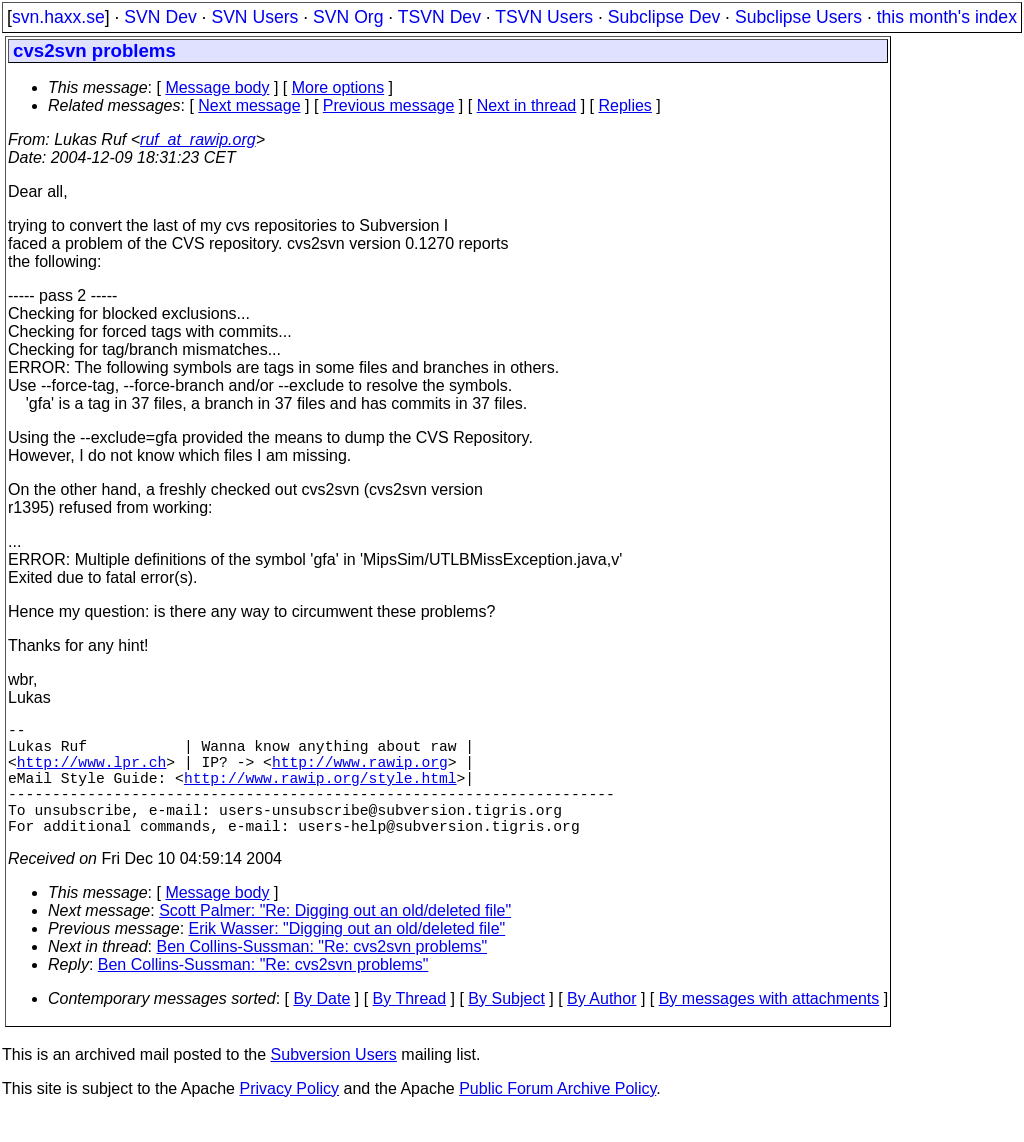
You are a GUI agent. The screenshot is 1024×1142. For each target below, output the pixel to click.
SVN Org (348, 17)
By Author (601, 1026)
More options (338, 87)
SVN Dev (160, 17)
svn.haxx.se (58, 17)
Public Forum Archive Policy (557, 1116)
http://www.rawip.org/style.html (320, 793)
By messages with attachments (769, 1026)
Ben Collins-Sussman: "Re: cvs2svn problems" (322, 974)
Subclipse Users (798, 17)
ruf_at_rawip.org (198, 139)
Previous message (389, 105)
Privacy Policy (289, 1116)
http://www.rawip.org (360, 773)
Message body (217, 87)
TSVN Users (544, 17)
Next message (249, 105)
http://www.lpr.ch (92, 773)
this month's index (947, 17)
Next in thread (527, 105)
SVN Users (254, 17)
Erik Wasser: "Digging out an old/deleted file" (347, 956)
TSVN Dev (439, 17)
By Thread (410, 1026)
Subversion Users (334, 1082)
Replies (625, 105)
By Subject (506, 1026)
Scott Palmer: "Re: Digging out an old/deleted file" (335, 938)
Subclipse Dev (664, 17)
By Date (321, 1026)
